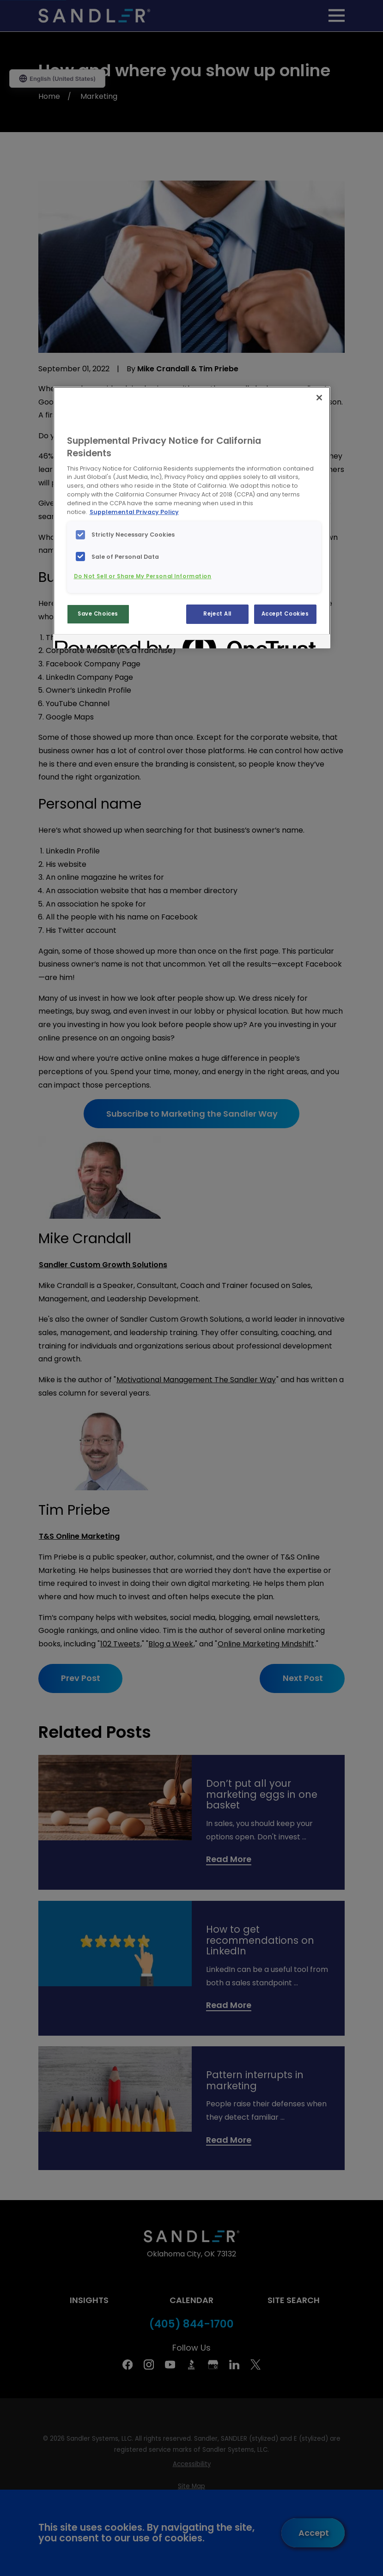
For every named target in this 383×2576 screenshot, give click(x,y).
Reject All (217, 613)
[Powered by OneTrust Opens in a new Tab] (88, 642)
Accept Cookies (285, 613)
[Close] (319, 397)
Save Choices (98, 613)
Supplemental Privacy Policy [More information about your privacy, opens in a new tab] (134, 512)
